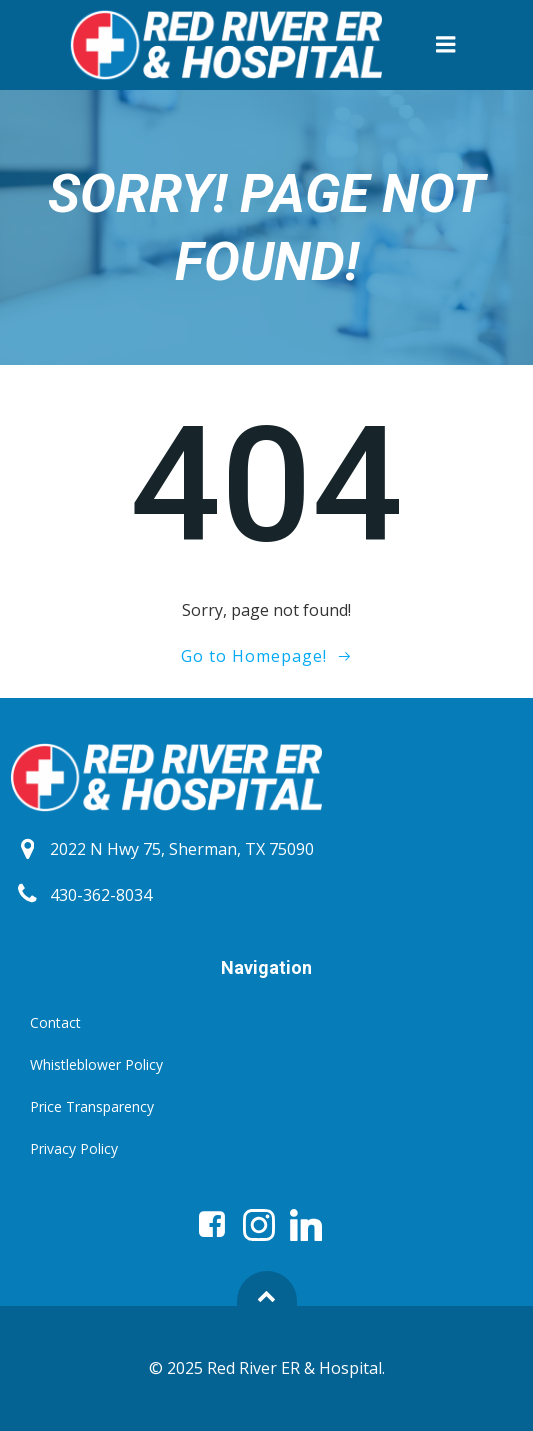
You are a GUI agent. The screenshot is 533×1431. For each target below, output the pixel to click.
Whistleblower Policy (96, 1064)
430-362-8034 (101, 895)
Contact (55, 1022)
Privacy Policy (74, 1148)
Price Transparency (92, 1106)
